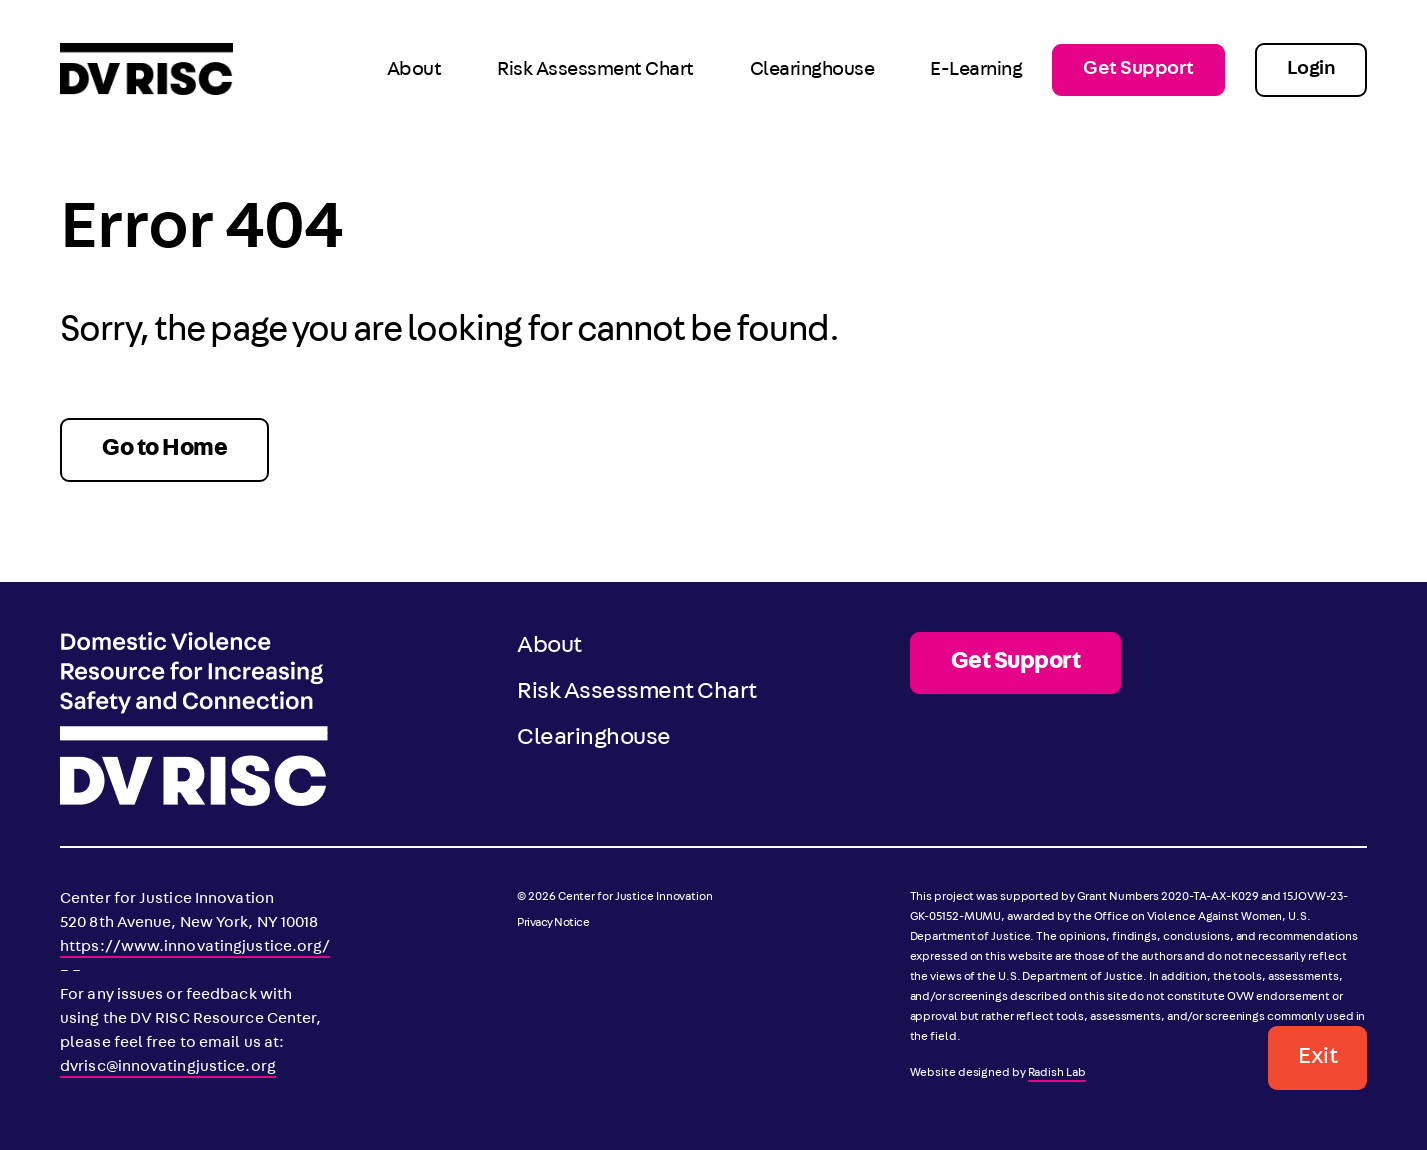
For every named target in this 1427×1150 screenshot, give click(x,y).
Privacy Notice (553, 924)
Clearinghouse (812, 71)
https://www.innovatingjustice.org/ (195, 948)
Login (1311, 70)
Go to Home (164, 450)
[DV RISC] (146, 70)
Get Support (1138, 70)
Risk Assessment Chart (595, 71)
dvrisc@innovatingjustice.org (168, 1068)
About (414, 71)
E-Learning (976, 71)
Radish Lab (1057, 1074)
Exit (1317, 1058)
